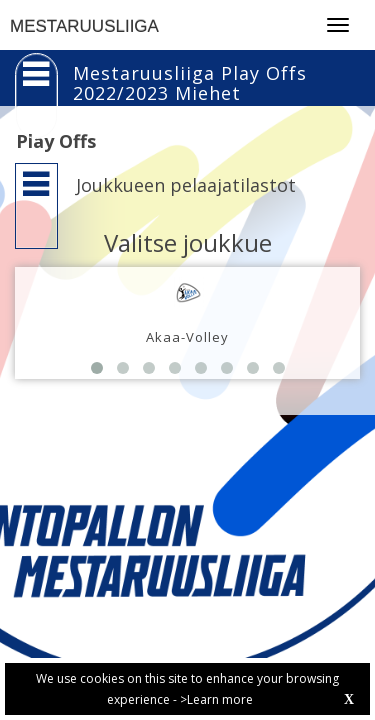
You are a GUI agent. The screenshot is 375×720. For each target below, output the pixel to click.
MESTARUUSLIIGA (84, 26)
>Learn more (216, 699)
